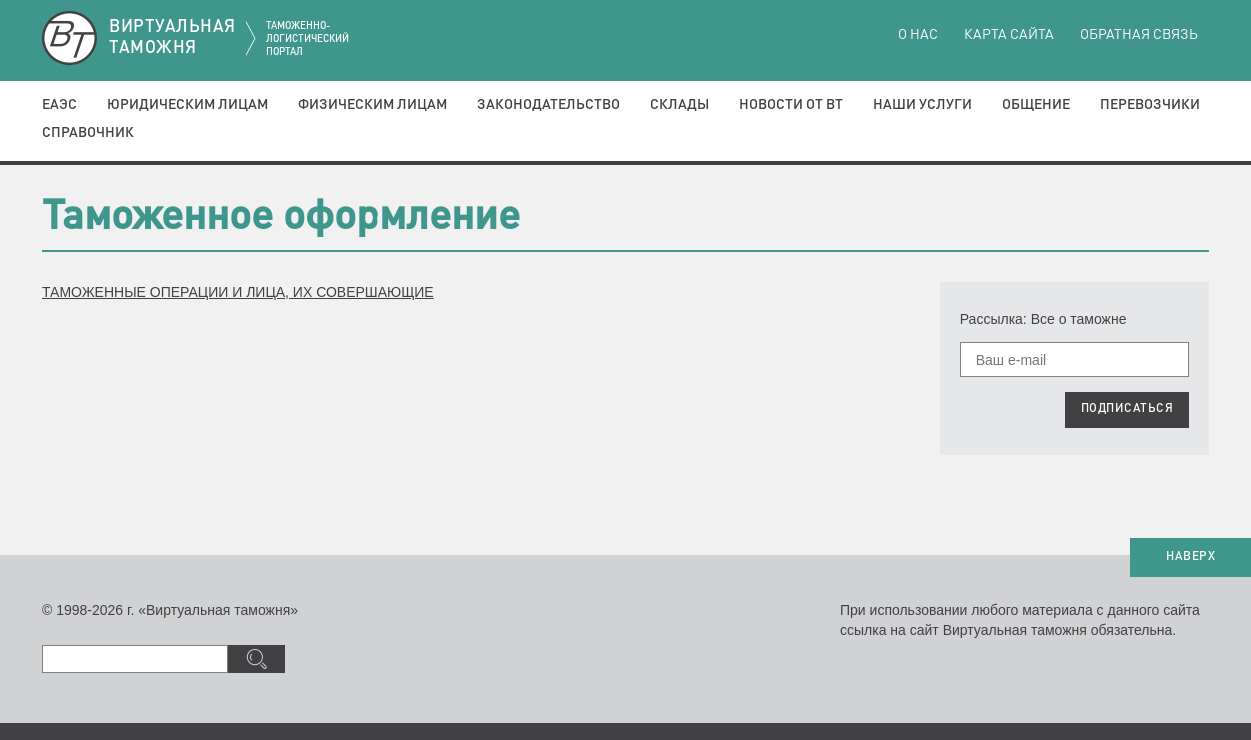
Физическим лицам (372, 105)
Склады (679, 105)
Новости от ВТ (791, 105)
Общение (1036, 105)
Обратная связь (1139, 35)
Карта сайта (1009, 35)
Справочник (88, 133)
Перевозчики (1150, 105)
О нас (918, 35)
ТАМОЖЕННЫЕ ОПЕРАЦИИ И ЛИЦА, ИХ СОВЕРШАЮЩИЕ (238, 292)
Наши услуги (922, 105)
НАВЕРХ (1190, 557)
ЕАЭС (59, 105)
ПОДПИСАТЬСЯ (1127, 409)
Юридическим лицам (187, 105)
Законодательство (548, 105)
